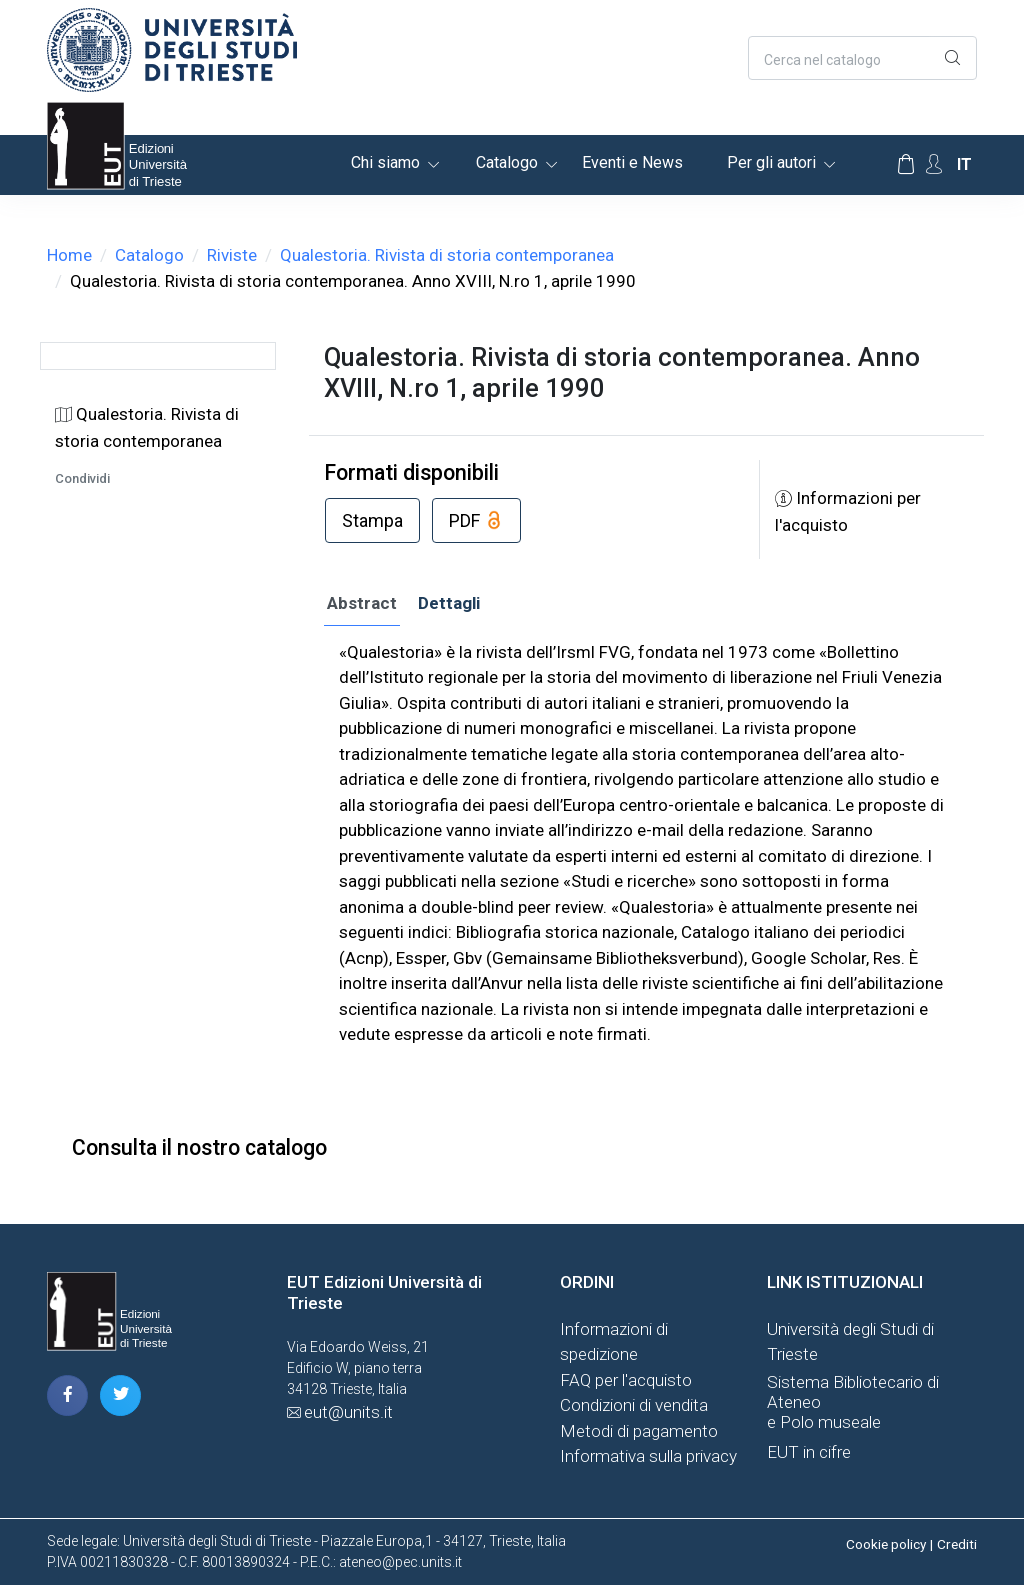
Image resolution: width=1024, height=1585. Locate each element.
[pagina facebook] (67, 1395)
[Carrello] (906, 165)
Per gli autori (771, 162)
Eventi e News (632, 162)
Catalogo (507, 162)
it (964, 164)
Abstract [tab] (362, 603)
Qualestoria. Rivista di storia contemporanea (447, 255)
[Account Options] (934, 164)
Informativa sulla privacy (648, 1456)
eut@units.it (348, 1412)
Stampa (372, 520)
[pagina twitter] (120, 1395)
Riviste (232, 255)
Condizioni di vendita (634, 1405)
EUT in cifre (809, 1452)
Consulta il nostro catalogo (199, 1147)
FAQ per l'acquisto (626, 1380)
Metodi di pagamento (639, 1431)
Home (69, 255)
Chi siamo (385, 162)
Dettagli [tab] (449, 603)
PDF (476, 522)
